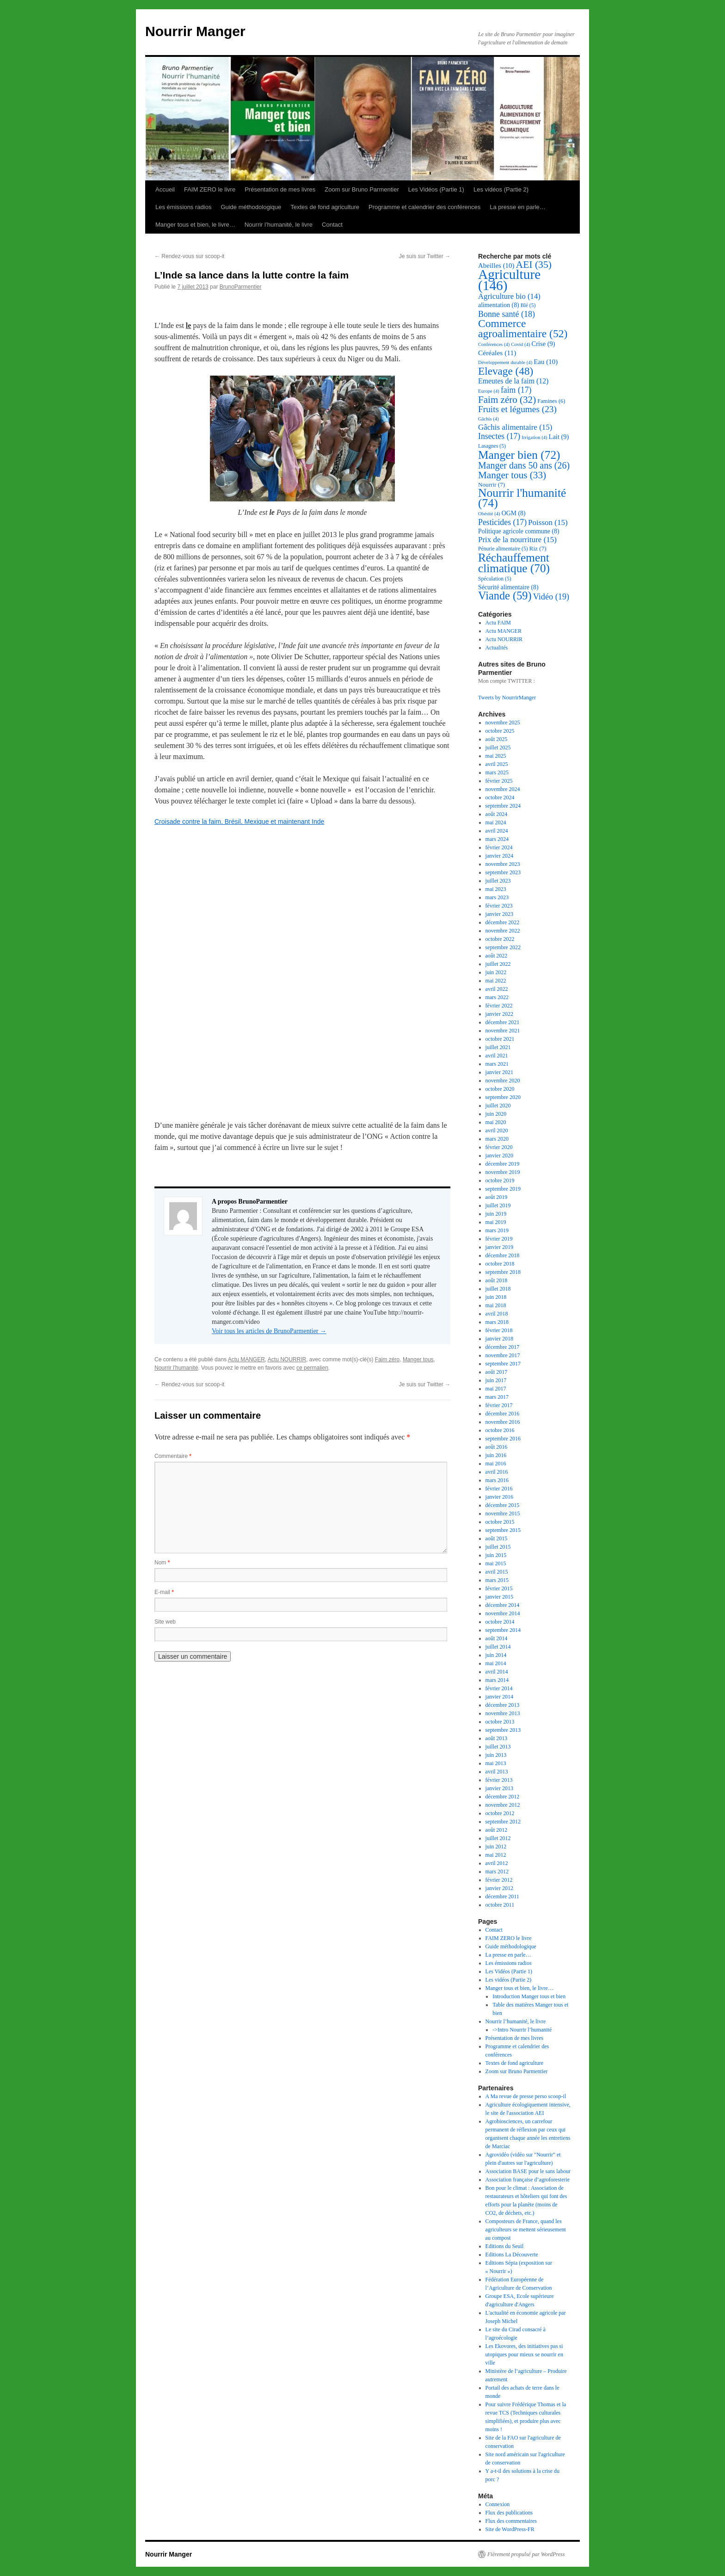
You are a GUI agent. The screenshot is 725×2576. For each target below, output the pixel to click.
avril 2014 (496, 1671)
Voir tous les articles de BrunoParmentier (269, 1331)
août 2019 (496, 1197)
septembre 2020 (503, 1097)
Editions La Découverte (511, 2254)
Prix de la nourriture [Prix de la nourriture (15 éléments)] (517, 539)
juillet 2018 (498, 1288)
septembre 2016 (503, 1438)
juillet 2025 (498, 747)
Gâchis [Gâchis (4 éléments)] (488, 418)
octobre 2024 (500, 797)
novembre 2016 (502, 1422)
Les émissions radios (183, 207)
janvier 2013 (499, 1788)
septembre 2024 (503, 806)
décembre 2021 (502, 1022)
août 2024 (496, 814)
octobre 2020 (500, 1089)
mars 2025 (497, 772)
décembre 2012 (502, 1796)
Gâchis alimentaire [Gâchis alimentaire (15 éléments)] (515, 427)
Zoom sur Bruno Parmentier (362, 189)
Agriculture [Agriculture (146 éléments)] (509, 280)
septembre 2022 (503, 947)
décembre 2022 (502, 922)
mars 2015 (497, 1580)
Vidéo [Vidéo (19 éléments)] (551, 596)
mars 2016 (497, 1480)
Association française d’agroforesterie (527, 2179)
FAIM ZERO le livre (209, 189)
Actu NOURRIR (287, 1359)
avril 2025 (496, 764)
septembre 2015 (503, 1530)
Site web (165, 1621)
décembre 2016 (502, 1413)
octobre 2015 (500, 1522)
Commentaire (172, 1456)
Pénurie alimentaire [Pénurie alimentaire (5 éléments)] (503, 549)
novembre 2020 (502, 1080)
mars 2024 (497, 839)
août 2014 (496, 1638)
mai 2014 (495, 1663)
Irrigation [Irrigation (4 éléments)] (534, 437)
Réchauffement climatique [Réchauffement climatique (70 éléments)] (514, 563)
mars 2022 (497, 997)
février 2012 (499, 1880)
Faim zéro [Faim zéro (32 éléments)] (507, 399)
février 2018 (499, 1330)
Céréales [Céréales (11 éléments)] (497, 353)
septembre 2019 (503, 1189)
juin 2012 (496, 1846)
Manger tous (418, 1359)
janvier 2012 (499, 1888)
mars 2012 (497, 1871)
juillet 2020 (498, 1105)
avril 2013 (496, 1771)
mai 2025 (495, 756)
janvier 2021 (499, 1072)
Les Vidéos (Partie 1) (436, 189)
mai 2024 (495, 822)
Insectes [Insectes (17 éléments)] (499, 436)
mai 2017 (495, 1388)
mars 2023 (497, 897)
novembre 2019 (502, 1172)
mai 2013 (495, 1763)
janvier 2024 (499, 855)
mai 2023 (495, 889)
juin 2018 (496, 1297)
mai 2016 (495, 1463)
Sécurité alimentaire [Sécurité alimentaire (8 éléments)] (508, 587)
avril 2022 (496, 989)
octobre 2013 (500, 1721)
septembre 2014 (503, 1630)
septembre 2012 (503, 1821)
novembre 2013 (502, 1713)
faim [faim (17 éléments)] (516, 390)
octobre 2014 (500, 1621)
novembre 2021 (502, 1030)
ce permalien (312, 1368)
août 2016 (496, 1447)
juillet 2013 (498, 1746)
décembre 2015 (502, 1505)
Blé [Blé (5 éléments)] (528, 306)
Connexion (497, 2504)
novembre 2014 (502, 1613)
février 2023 (499, 905)
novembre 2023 (502, 864)
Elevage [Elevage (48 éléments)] (505, 371)
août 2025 (496, 739)
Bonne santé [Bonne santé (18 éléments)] (506, 314)
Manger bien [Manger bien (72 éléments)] (519, 454)
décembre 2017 (502, 1347)
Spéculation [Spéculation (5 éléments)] (494, 579)
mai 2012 (495, 1855)
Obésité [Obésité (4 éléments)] (489, 513)
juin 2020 (496, 1114)
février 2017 (499, 1405)
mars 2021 (497, 1064)
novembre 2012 (502, 1805)
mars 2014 (497, 1680)
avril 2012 (496, 1863)
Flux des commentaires (511, 2521)
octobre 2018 (500, 1263)
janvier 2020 (499, 1155)
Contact (332, 224)
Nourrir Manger (195, 31)
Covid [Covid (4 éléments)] (520, 344)
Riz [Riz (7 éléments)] (538, 548)
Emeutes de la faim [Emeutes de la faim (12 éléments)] (513, 381)
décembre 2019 (502, 1164)
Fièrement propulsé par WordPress (526, 2554)
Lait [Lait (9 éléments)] (559, 436)
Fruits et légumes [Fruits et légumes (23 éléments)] (517, 409)
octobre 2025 (500, 731)
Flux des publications (509, 2512)
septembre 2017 (503, 1363)
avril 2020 (496, 1130)
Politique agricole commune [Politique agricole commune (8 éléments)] (518, 531)
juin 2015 (496, 1555)
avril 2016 (496, 1472)
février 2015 (499, 1588)
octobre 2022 (500, 939)
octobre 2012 (500, 1813)
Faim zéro (387, 1359)
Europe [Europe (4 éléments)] (488, 391)
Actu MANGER (246, 1359)
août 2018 (496, 1280)
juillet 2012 (498, 1838)
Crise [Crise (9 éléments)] (543, 343)
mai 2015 (495, 1563)
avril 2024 (496, 831)
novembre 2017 (502, 1355)
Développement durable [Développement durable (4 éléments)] (505, 362)
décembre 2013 (502, 1705)
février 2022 (499, 1005)
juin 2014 (496, 1655)
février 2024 (499, 847)
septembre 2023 (503, 872)
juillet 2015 (498, 1547)
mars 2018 (497, 1322)
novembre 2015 (502, 1513)
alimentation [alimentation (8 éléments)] (498, 305)
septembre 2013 (503, 1730)
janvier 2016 (499, 1497)
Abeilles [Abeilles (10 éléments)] (496, 265)
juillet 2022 (498, 964)
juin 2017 (496, 1380)
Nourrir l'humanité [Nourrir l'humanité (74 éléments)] (522, 498)
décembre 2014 (502, 1605)
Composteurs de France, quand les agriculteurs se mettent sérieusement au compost (525, 2229)
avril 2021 (496, 1055)
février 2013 (499, 1780)
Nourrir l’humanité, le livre (279, 224)
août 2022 (496, 955)
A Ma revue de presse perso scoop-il (525, 2096)
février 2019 (499, 1238)
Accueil (165, 189)
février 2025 (499, 781)
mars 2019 (497, 1230)
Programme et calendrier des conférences (424, 207)
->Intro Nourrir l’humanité (522, 2029)
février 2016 (499, 1488)
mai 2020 (495, 1122)
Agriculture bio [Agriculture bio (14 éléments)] (509, 296)
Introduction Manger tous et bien (528, 1996)
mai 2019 (495, 1222)
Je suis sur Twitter (424, 256)
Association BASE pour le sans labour (528, 2171)
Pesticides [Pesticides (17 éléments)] (502, 522)
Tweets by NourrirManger (507, 697)
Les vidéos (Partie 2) (500, 189)
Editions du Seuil (504, 2246)
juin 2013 (496, 1755)
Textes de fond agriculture (324, 207)
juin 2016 (496, 1455)
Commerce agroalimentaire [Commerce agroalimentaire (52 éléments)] (522, 328)
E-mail (164, 1592)
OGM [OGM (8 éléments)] (514, 513)
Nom (162, 1562)
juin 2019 (496, 1214)
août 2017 (496, 1372)
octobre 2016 (500, 1430)
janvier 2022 (499, 1014)
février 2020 (499, 1147)
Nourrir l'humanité (176, 1368)
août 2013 (496, 1738)
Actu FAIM (498, 622)
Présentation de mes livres (280, 189)
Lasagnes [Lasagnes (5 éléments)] (492, 446)
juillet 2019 (498, 1205)
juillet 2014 (498, 1646)
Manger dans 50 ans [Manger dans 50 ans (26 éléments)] (524, 465)
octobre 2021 (500, 1039)
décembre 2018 (502, 1255)
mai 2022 (495, 980)
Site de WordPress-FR (510, 2529)
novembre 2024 (502, 789)
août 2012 (496, 1830)
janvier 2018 (499, 1338)
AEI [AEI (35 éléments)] (534, 264)
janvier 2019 (499, 1247)
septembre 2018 (503, 1272)
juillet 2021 (498, 1047)
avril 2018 (496, 1313)
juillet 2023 (498, 880)
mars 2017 (497, 1397)
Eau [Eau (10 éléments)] (546, 361)
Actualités (496, 647)
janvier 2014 (499, 1696)
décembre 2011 (502, 1896)
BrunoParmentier (241, 287)
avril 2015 (496, 1572)
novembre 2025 (502, 722)
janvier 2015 (499, 1597)
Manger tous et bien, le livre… (195, 224)
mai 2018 (495, 1305)
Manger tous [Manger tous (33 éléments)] (512, 475)
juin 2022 (496, 972)
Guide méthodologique (251, 207)
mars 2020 (497, 1139)
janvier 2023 (499, 914)
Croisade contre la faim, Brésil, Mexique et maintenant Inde (239, 821)
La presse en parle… (518, 207)
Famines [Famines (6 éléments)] (551, 401)
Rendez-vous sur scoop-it (189, 256)
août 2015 (496, 1538)
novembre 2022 (502, 930)
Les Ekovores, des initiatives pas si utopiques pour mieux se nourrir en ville (524, 2354)
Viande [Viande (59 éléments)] (505, 595)
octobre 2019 (500, 1180)
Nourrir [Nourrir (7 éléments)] (491, 484)
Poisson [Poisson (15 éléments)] (548, 522)
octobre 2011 (500, 1905)
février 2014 (499, 1688)
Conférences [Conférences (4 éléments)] (494, 344)
